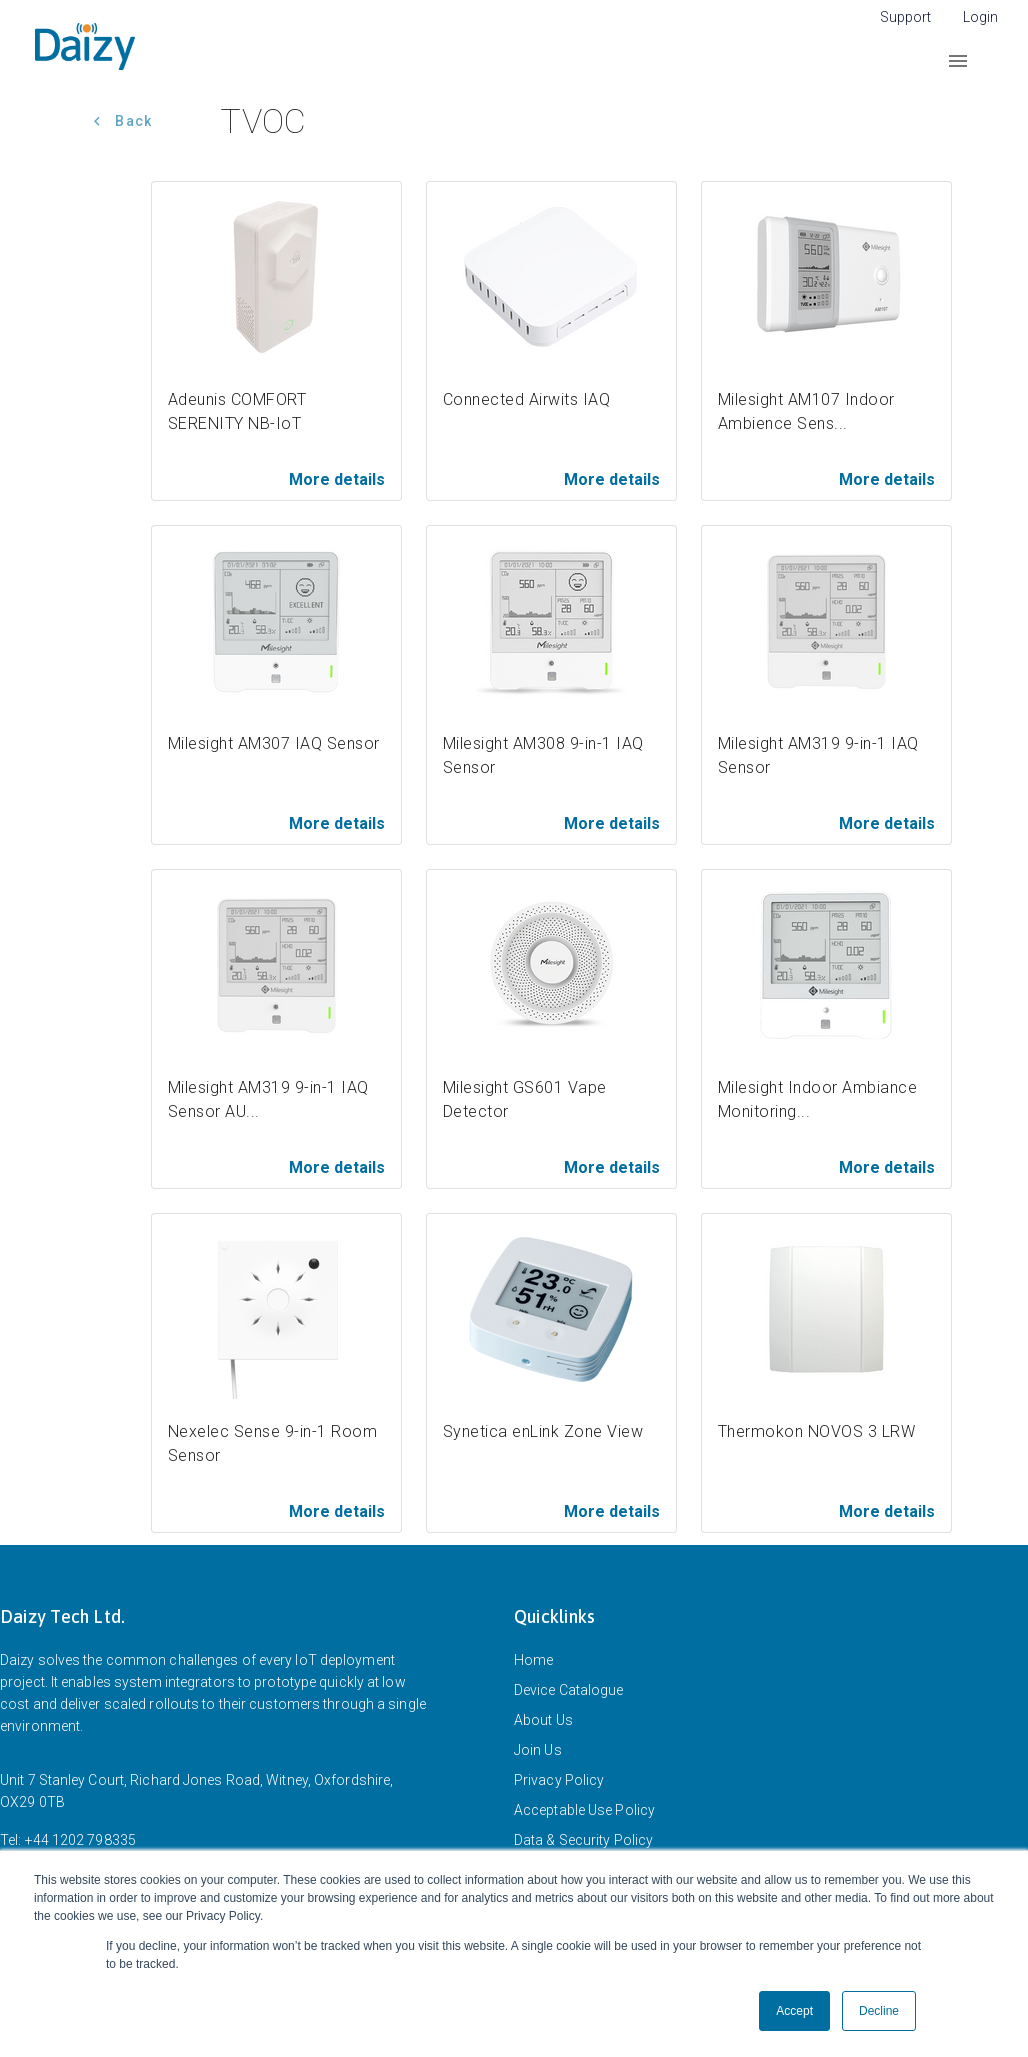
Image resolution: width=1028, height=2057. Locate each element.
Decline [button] (879, 2011)
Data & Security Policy (583, 1840)
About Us (543, 1720)
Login (980, 17)
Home (533, 1660)
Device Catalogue (569, 1690)
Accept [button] (794, 2011)
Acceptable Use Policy (584, 1810)
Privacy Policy (559, 1780)
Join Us (538, 1750)
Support (905, 17)
